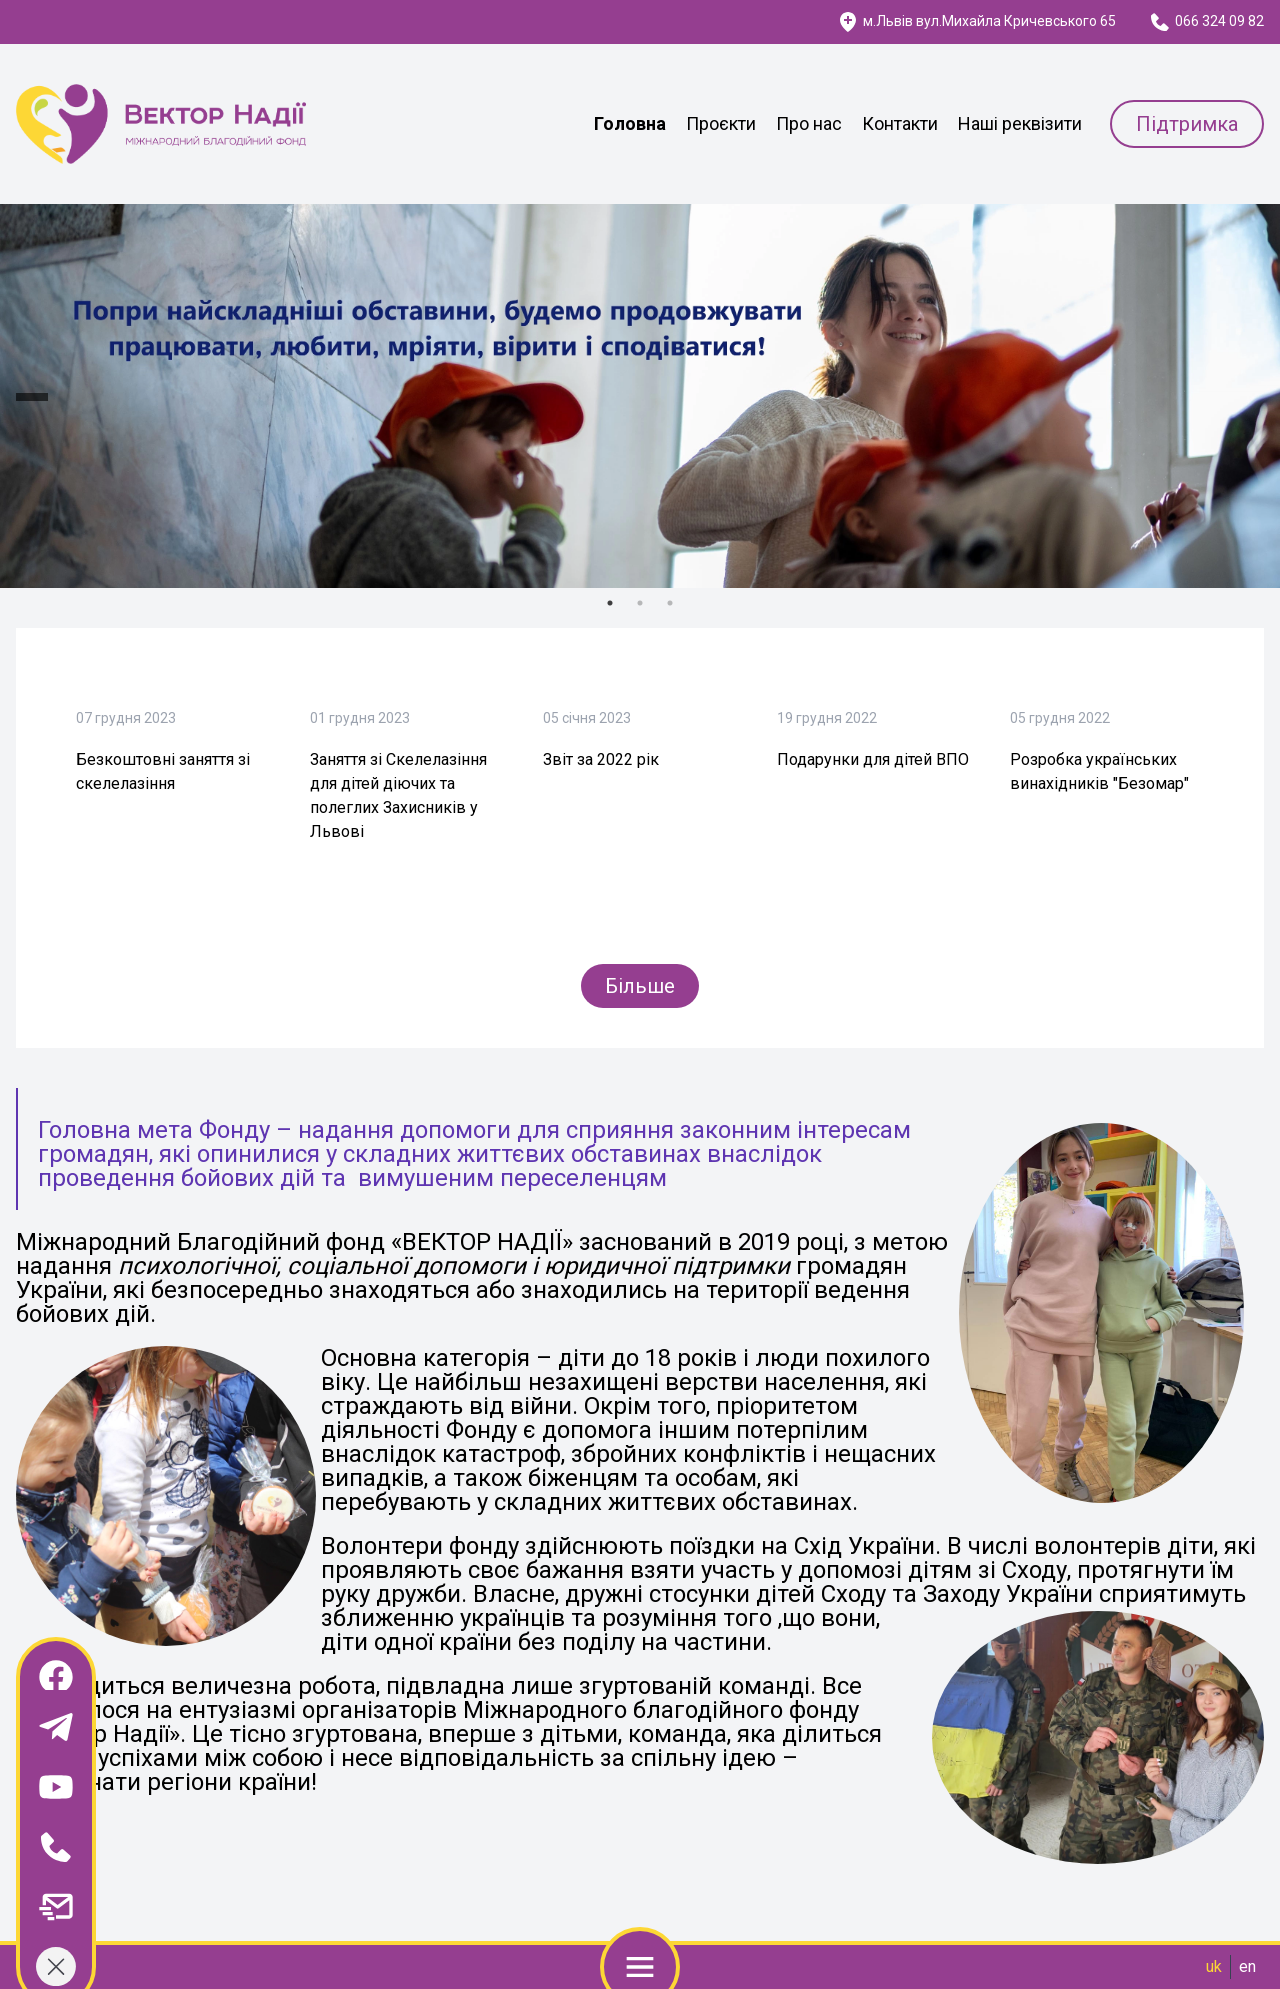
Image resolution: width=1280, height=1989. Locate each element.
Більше (640, 986)
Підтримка (1187, 124)
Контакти (900, 123)
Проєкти (721, 123)
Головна (630, 123)
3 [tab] (670, 603)
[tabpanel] (640, 396)
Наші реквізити (1020, 123)
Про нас (809, 123)
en (1247, 1966)
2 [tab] (640, 603)
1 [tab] (610, 603)
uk (1214, 1966)
